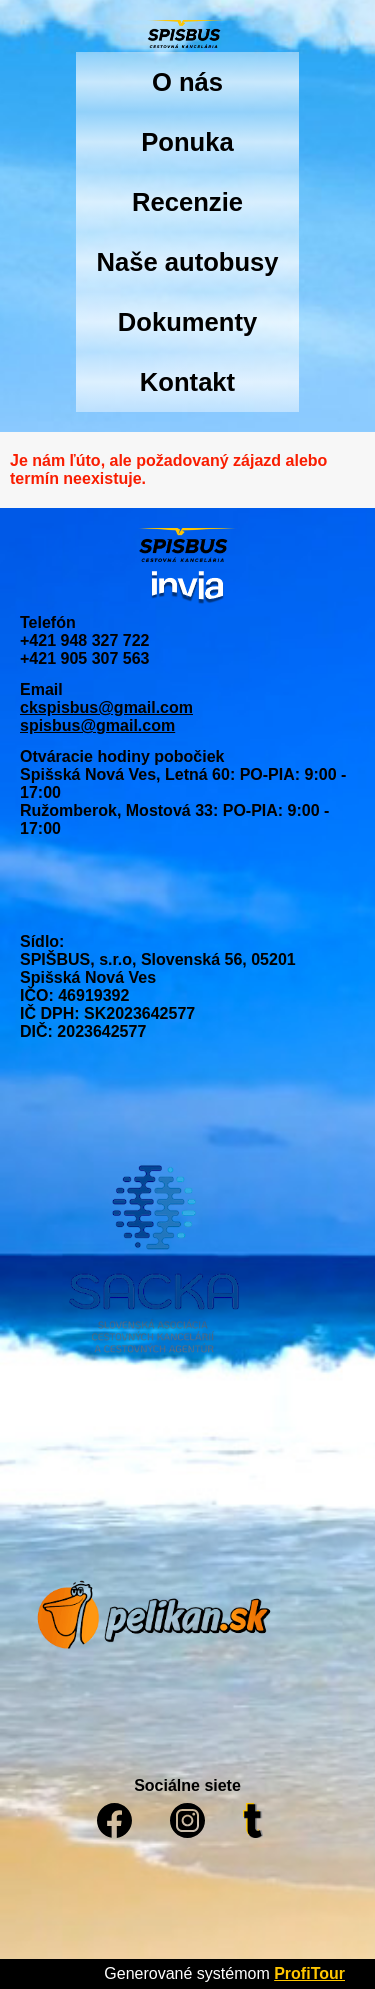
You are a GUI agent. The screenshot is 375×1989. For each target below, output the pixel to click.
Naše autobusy (187, 262)
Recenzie (187, 202)
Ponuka (187, 142)
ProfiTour (309, 1973)
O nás (187, 82)
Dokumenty (187, 322)
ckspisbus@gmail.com (106, 707)
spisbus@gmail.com (97, 725)
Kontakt (187, 382)
